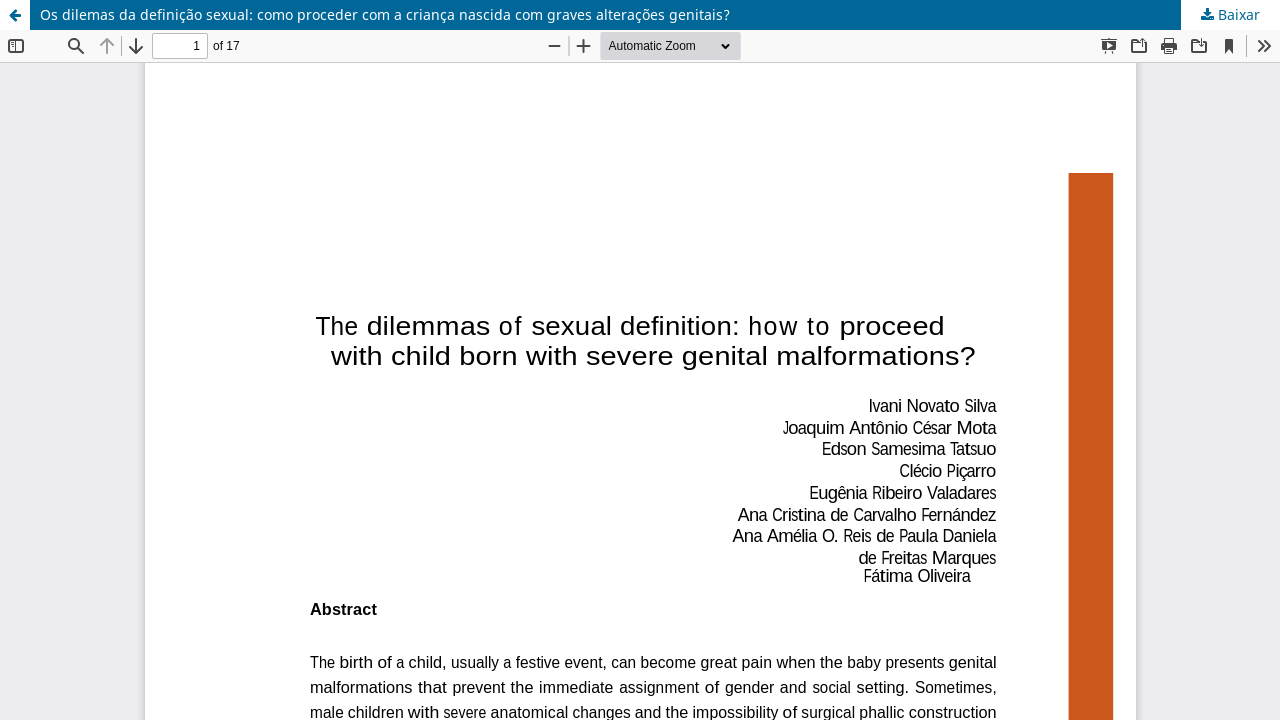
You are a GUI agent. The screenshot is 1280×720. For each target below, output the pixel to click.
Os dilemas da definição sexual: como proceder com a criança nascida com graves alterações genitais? (385, 14)
